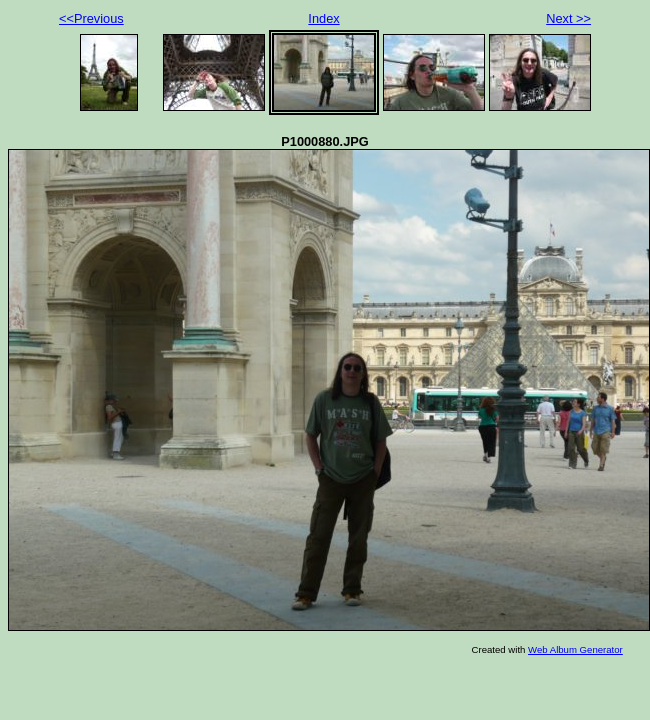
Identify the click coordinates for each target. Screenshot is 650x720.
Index (323, 18)
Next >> (568, 18)
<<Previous (91, 18)
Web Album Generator (575, 649)
